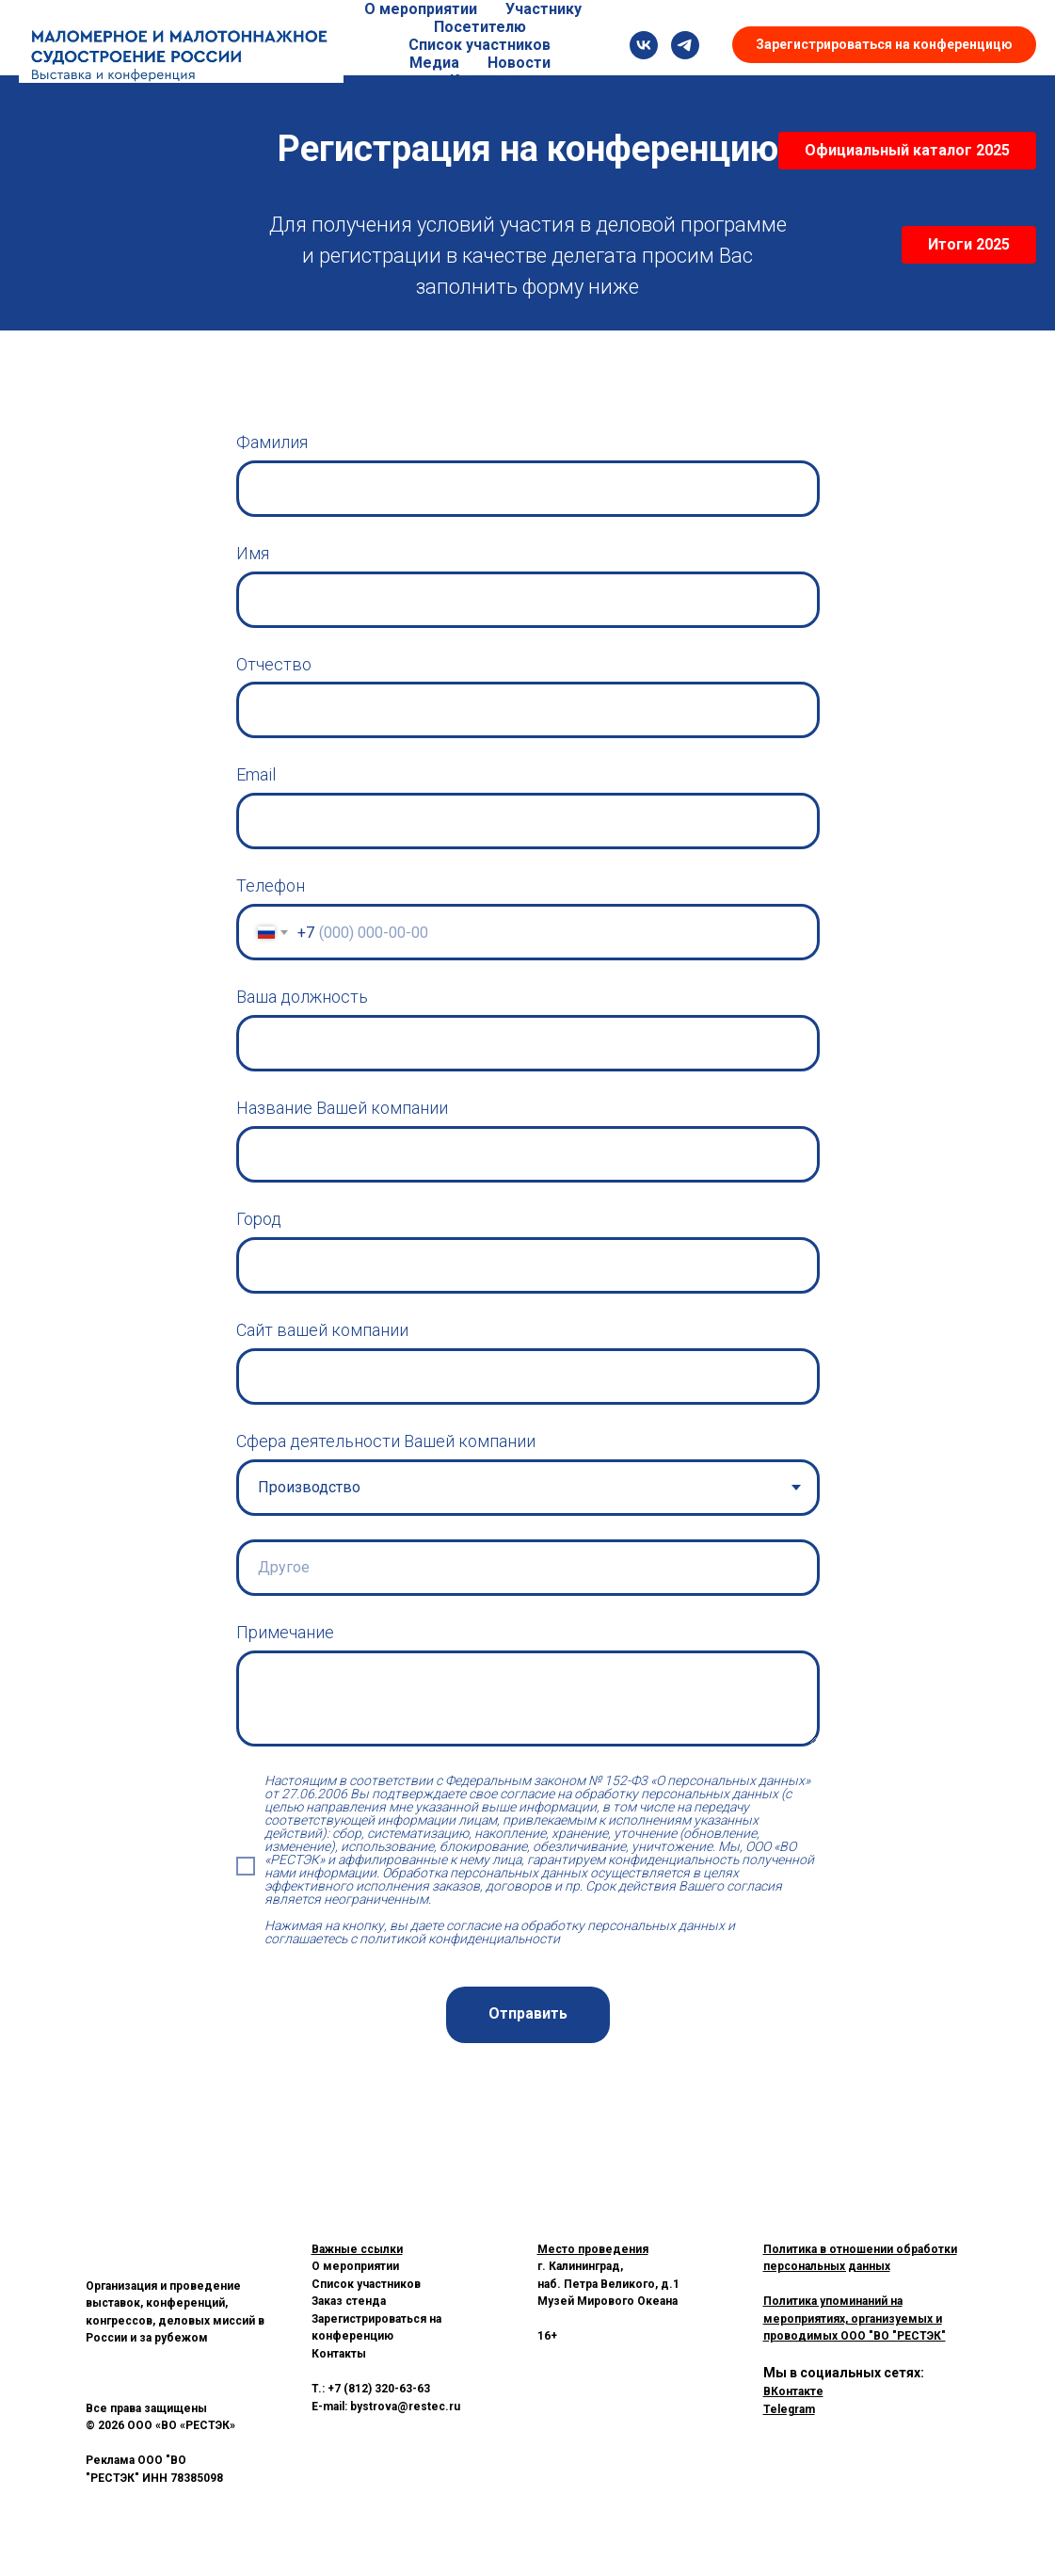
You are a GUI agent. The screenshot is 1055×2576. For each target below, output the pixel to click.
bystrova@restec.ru (405, 2406)
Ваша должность (302, 996)
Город (258, 1219)
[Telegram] (685, 45)
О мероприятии (355, 2266)
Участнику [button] (543, 9)
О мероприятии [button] (420, 9)
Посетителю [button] (480, 27)
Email (256, 774)
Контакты (486, 80)
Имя (252, 553)
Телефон (270, 885)
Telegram (789, 2409)
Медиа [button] (434, 63)
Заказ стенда (349, 2301)
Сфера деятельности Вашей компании (385, 1441)
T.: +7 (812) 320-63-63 (371, 2388)
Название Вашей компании (342, 1108)
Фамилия (272, 442)
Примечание (285, 1632)
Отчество (274, 664)
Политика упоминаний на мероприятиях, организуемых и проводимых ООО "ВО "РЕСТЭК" (854, 2318)
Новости (519, 63)
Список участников (479, 45)
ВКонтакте (793, 2391)
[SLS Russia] (644, 45)
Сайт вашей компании (322, 1330)
